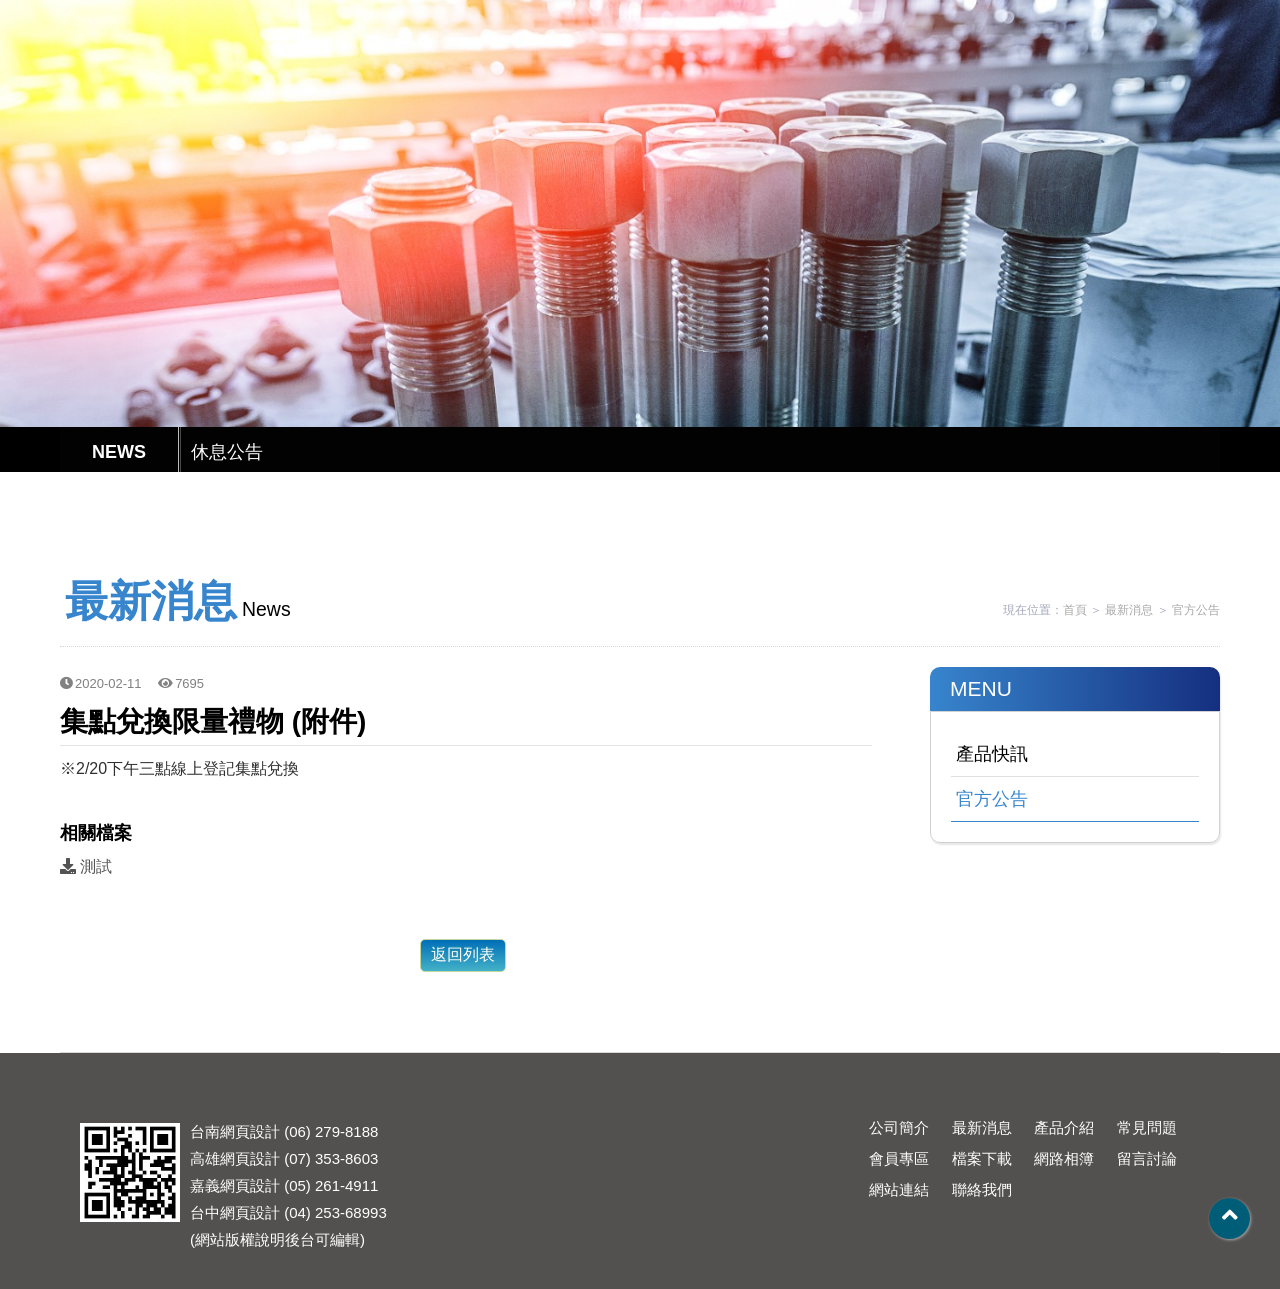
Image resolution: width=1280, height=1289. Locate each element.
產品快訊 (992, 754)
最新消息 (544, 72)
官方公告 (1196, 610)
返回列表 (463, 954)
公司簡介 (440, 72)
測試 (86, 866)
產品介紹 (648, 72)
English (895, 18)
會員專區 (856, 72)
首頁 (1075, 610)
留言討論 (1147, 1158)
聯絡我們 (1064, 72)
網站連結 (899, 1189)
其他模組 (1168, 72)
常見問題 (752, 72)
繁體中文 (825, 18)
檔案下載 (960, 72)
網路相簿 (1064, 1158)
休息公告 (227, 452)
